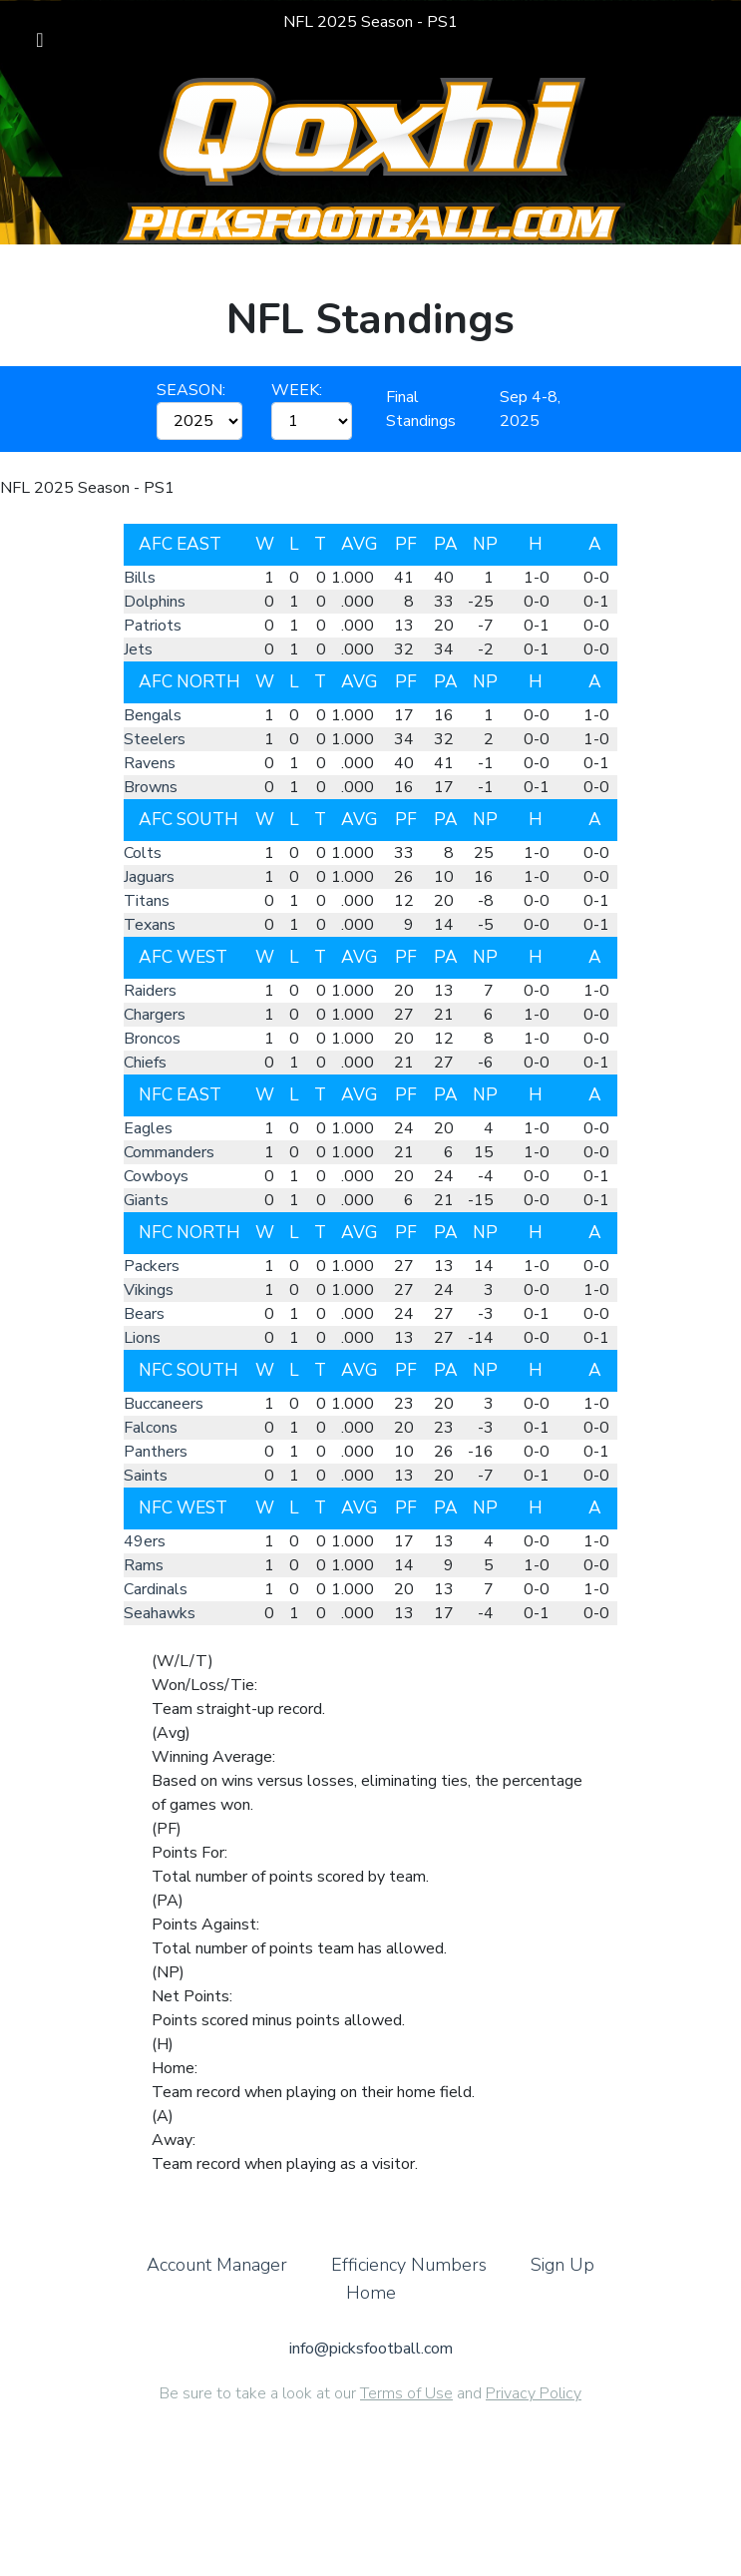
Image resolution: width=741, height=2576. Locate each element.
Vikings (149, 1290)
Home (371, 2311)
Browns (151, 787)
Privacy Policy (533, 2411)
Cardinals (155, 1589)
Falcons (151, 1428)
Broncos (152, 1039)
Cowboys (156, 1176)
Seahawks (159, 1613)
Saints (146, 1476)
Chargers (154, 1015)
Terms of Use (406, 2411)
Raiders (150, 991)
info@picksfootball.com (371, 2366)
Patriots (153, 626)
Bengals (153, 715)
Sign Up (562, 2283)
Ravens (150, 763)
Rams (144, 1565)
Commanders (169, 1152)
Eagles (148, 1128)
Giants (146, 1200)
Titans (147, 901)
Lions (142, 1338)
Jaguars (149, 877)
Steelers (154, 739)
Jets (138, 649)
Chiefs (145, 1062)
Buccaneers (163, 1404)
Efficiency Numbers (409, 2283)
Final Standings (421, 409)
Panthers (155, 1452)
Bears (144, 1314)
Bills (140, 578)
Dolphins (154, 602)
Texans (150, 925)
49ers (145, 1541)
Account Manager (217, 2283)
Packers (152, 1266)
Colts (143, 853)
